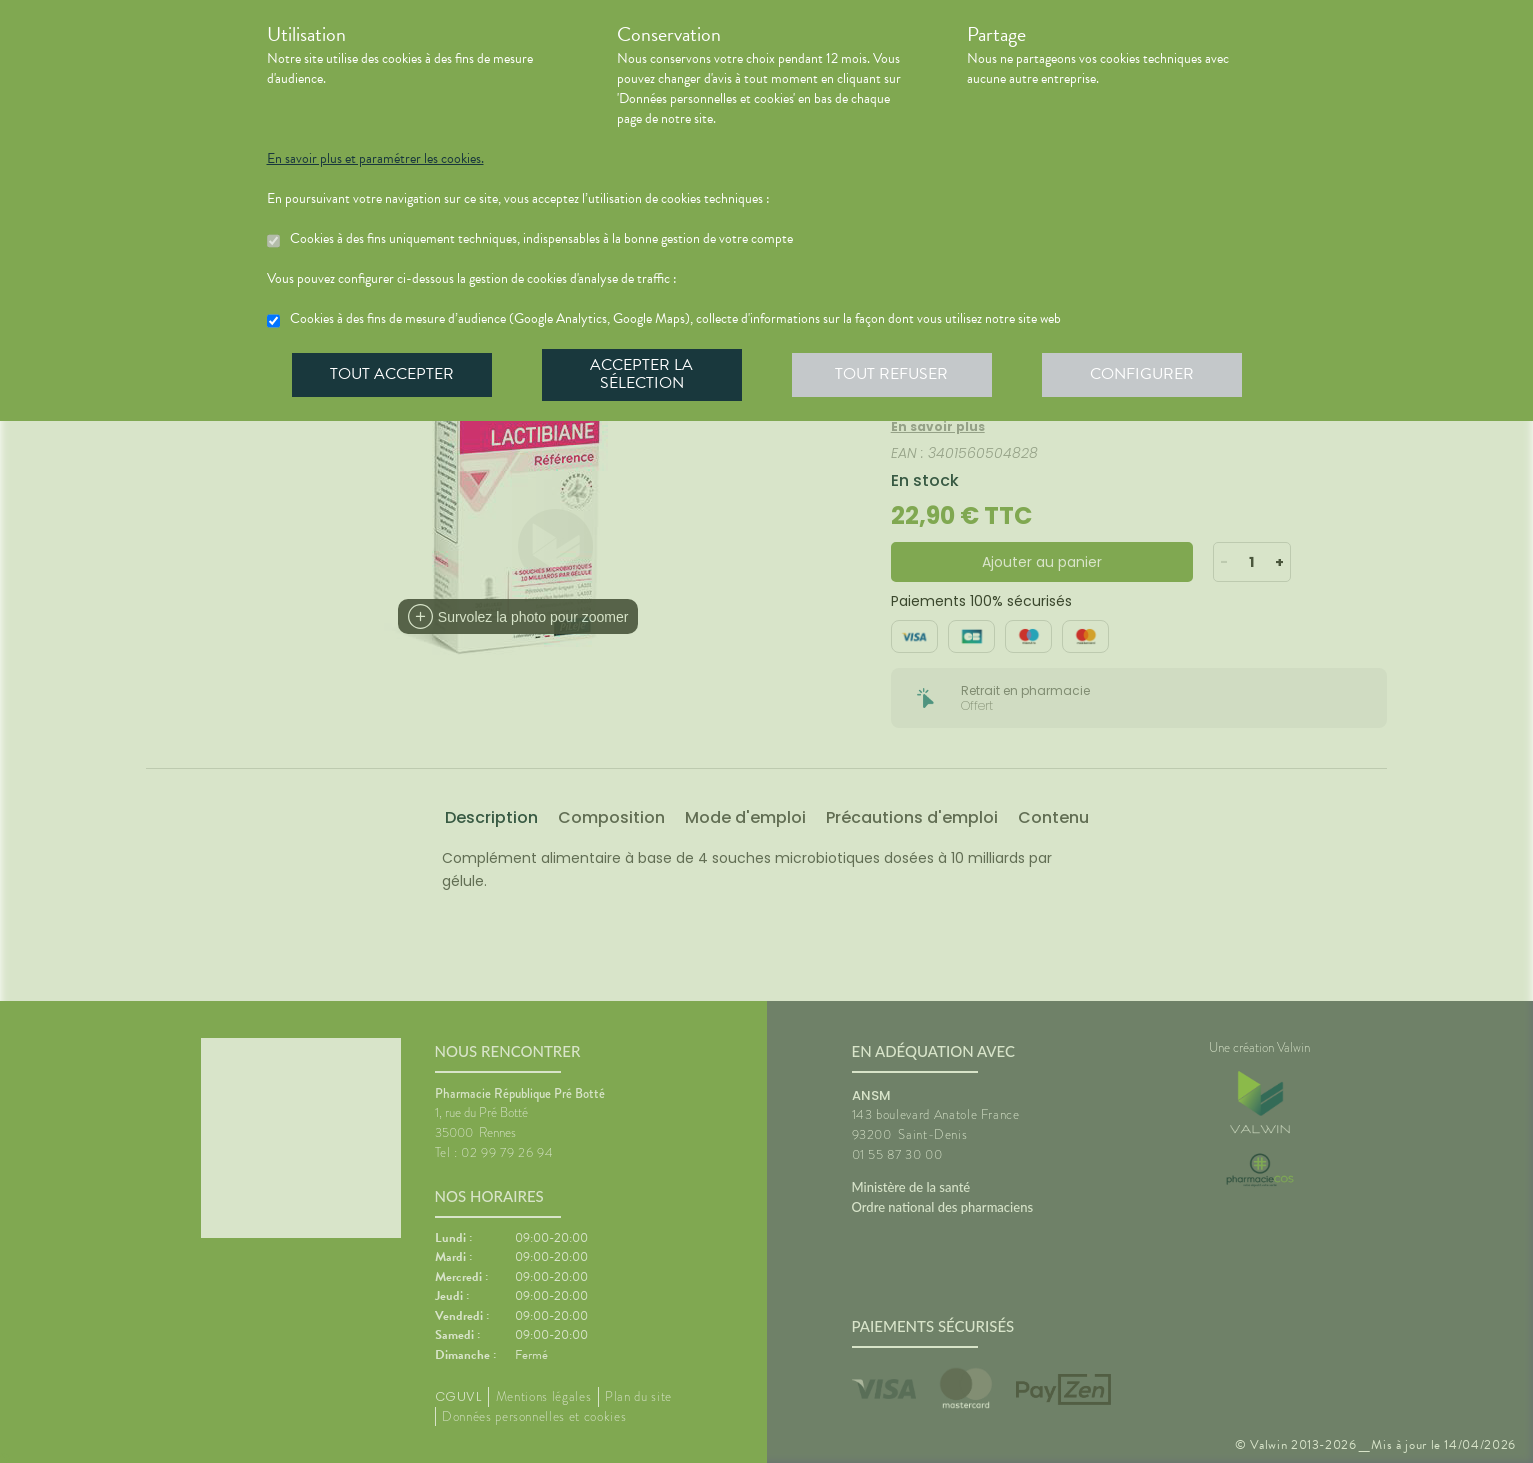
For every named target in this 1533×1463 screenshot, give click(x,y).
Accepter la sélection (641, 374)
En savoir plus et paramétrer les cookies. (375, 159)
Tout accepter (392, 374)
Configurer (1142, 374)
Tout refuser (891, 374)
